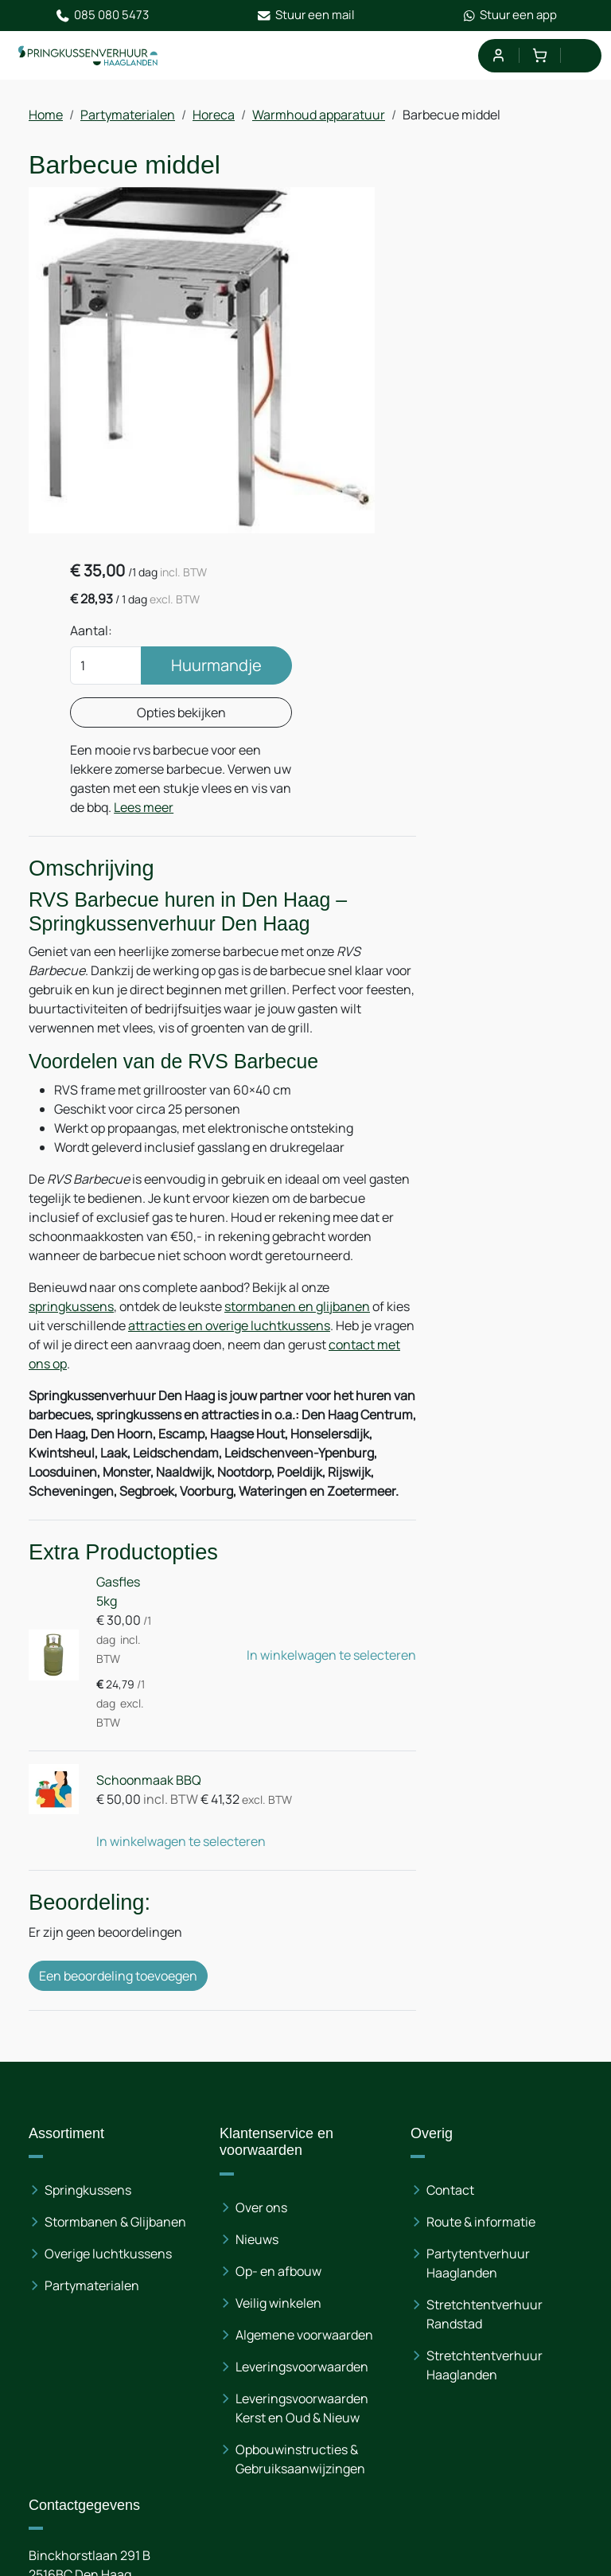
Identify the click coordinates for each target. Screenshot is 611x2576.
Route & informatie (480, 1959)
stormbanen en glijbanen (297, 1020)
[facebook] (44, 2491)
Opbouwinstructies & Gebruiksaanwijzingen (300, 2196)
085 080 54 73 (127, 2363)
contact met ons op (85, 1078)
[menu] (581, 56)
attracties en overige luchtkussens (255, 1039)
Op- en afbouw (278, 2008)
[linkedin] (95, 2491)
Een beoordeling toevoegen (118, 1726)
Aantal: (428, 274)
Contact (450, 1927)
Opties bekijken (494, 386)
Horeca (214, 116)
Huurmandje (494, 338)
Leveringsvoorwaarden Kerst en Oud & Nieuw (301, 2145)
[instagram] (146, 2491)
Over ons (261, 1944)
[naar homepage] (89, 56)
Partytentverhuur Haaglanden (478, 2000)
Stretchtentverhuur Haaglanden (484, 2102)
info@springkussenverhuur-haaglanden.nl (192, 2382)
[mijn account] (497, 56)
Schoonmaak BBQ (144, 1530)
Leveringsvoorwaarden (301, 2104)
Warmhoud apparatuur (318, 116)
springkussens (71, 1020)
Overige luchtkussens (108, 1991)
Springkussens (88, 1927)
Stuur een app (509, 16)
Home (46, 116)
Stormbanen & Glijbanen (115, 1959)
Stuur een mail (306, 16)
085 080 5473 (101, 16)
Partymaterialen (127, 116)
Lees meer (504, 500)
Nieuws (256, 1976)
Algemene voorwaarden (304, 2072)
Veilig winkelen (278, 2040)
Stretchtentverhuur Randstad (484, 2051)
